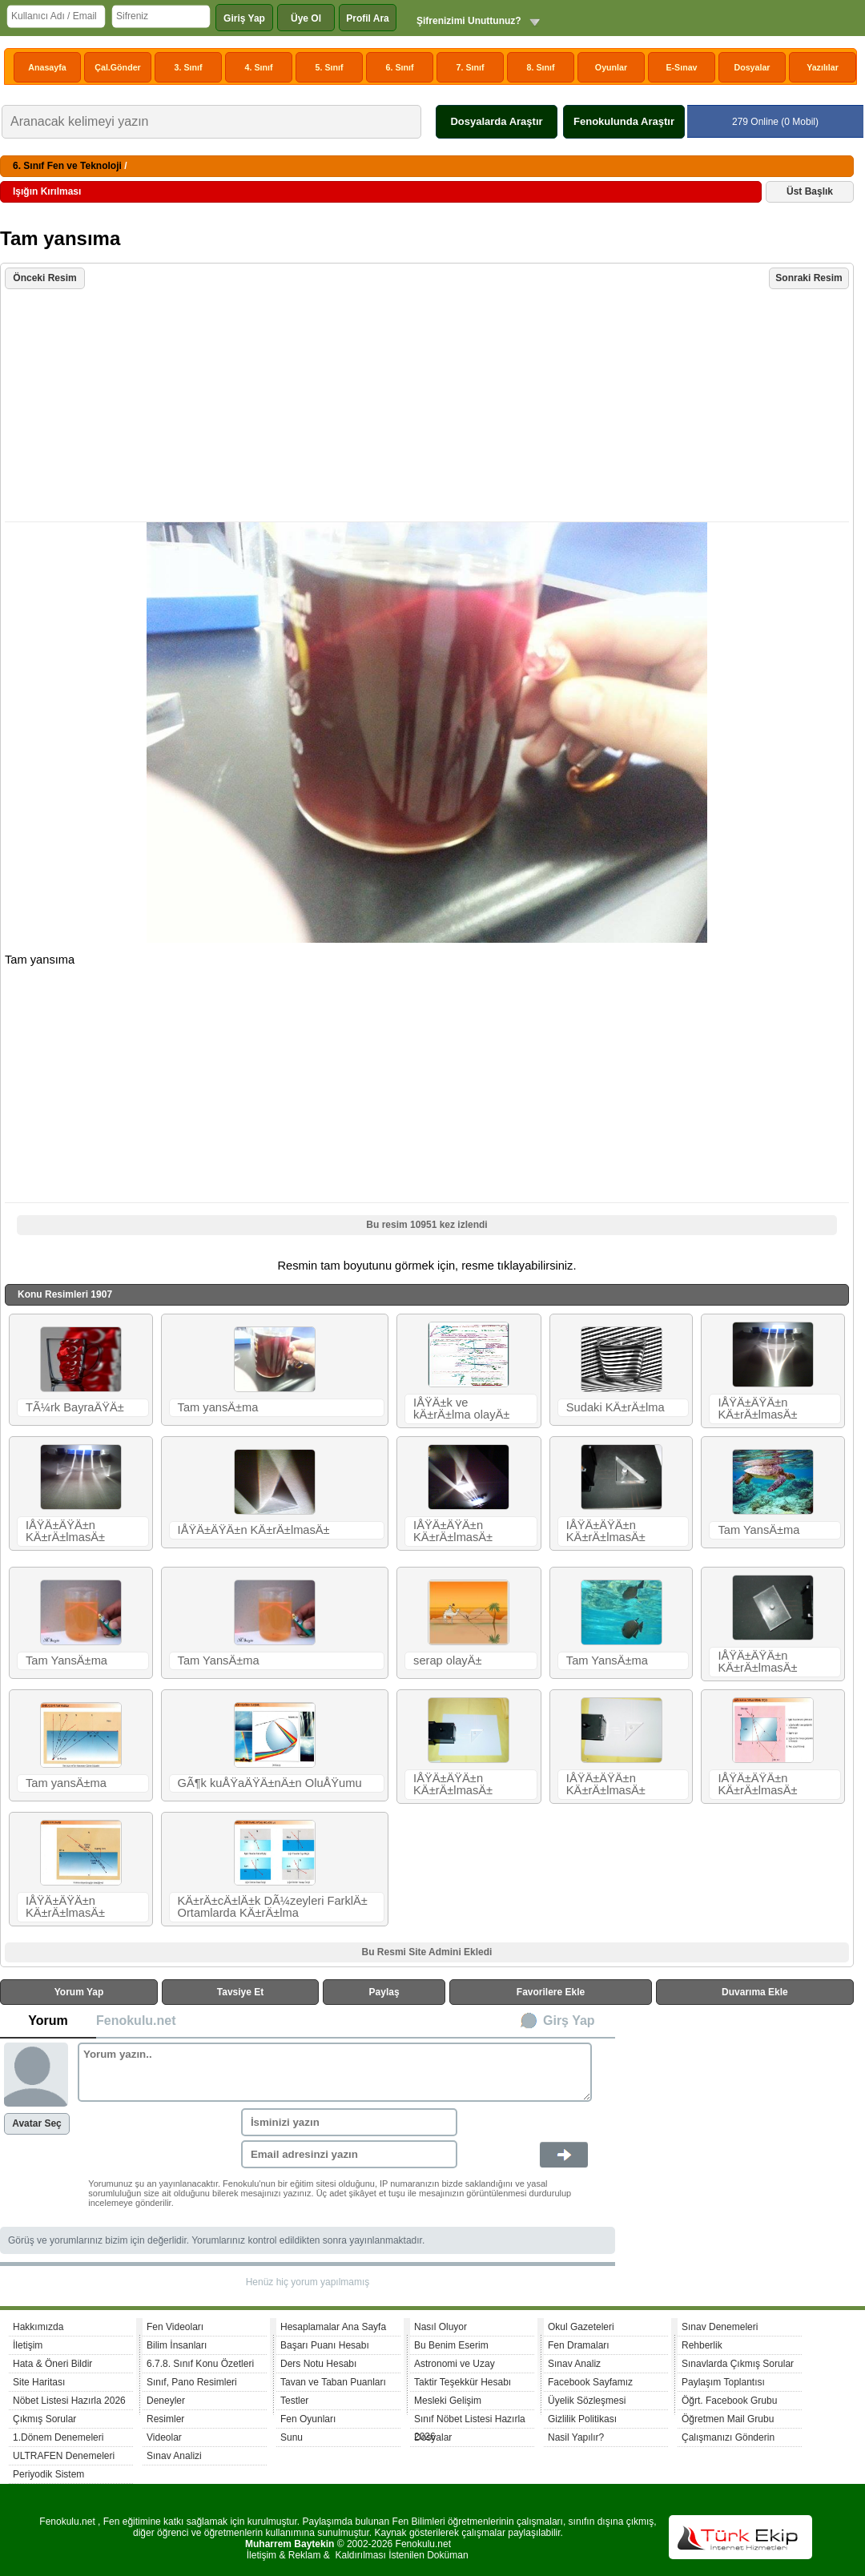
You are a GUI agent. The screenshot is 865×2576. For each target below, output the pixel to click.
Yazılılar (823, 67)
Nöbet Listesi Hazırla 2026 (69, 2400)
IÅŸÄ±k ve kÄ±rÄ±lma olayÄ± (461, 1408)
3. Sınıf (189, 67)
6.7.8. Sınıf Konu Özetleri (200, 2363)
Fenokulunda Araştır (623, 121)
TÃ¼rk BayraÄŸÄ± (75, 1407)
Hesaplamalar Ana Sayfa (333, 2326)
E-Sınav (681, 67)
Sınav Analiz (574, 2363)
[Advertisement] (429, 407)
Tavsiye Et (240, 1992)
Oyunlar (611, 67)
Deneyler (166, 2400)
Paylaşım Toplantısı (723, 2382)
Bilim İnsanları (177, 2345)
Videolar (164, 2437)
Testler (294, 2400)
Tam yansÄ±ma (218, 1407)
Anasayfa (47, 67)
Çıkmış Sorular (44, 2419)
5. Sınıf (330, 67)
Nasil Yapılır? (576, 2437)
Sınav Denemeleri (720, 2326)
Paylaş (384, 1992)
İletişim (27, 2345)
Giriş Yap (244, 18)
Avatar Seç (37, 2123)
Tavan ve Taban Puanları (333, 2382)
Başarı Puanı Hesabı (324, 2345)
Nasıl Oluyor (440, 2326)
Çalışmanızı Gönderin (728, 2437)
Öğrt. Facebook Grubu (729, 2400)
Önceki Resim (44, 278)
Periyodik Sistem (48, 2474)
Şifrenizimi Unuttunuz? (468, 20)
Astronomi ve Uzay (454, 2363)
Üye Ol (306, 18)
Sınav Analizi (174, 2455)
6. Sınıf (400, 67)
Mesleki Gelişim (447, 2400)
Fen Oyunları (308, 2419)
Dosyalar (752, 67)
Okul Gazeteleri (581, 2326)
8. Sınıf (541, 67)
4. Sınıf (259, 67)
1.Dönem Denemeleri (58, 2437)
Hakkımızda (38, 2326)
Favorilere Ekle (551, 1992)
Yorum (47, 2020)
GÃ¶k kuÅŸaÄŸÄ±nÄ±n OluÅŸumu (270, 1783)
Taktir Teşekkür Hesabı (462, 2382)
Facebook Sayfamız (590, 2382)
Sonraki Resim (808, 278)
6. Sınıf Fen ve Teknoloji (67, 165)
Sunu (291, 2437)
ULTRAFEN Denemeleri (64, 2455)
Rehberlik (702, 2345)
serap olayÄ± (447, 1660)
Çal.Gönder (117, 67)
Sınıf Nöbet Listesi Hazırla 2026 (469, 2421)
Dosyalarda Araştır (496, 121)
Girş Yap (569, 2020)
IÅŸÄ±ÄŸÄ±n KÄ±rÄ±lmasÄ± (757, 1408)
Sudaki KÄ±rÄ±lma (615, 1407)
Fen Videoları (175, 2326)
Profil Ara (367, 18)
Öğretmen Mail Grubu (728, 2419)
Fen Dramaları (579, 2345)
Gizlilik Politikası (582, 2419)
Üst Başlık (810, 191)
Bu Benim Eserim (451, 2345)
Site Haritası (39, 2382)
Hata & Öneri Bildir (52, 2363)
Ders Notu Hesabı (318, 2363)
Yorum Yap (79, 1992)
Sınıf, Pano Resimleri (192, 2382)
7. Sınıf (471, 67)
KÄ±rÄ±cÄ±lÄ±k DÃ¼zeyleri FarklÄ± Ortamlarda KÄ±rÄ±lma (273, 1906)
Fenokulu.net (136, 2020)
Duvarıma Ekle (755, 1992)
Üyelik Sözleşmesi (587, 2400)
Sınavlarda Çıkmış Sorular (738, 2363)
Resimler (165, 2419)
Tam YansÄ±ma (758, 1529)
